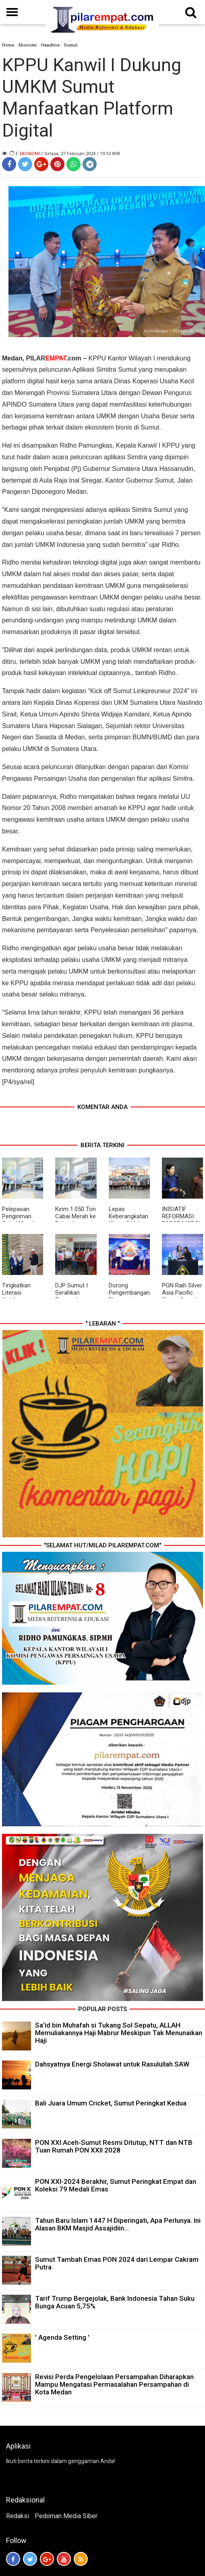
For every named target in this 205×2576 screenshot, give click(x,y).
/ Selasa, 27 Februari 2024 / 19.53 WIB (80, 153)
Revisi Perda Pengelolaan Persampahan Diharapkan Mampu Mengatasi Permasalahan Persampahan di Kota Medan (114, 2384)
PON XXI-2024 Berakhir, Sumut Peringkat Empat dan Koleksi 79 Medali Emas (115, 2185)
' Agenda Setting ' (62, 2337)
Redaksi (17, 2516)
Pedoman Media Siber (66, 2516)
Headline (50, 45)
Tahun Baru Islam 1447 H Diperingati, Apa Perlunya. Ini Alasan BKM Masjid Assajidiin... (118, 2224)
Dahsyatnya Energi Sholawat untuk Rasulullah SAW (112, 2064)
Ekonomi (28, 45)
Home (8, 45)
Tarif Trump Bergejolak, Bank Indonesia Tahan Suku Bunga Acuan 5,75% (115, 2302)
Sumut (70, 45)
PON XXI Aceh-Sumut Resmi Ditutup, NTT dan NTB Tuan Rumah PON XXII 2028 (114, 2146)
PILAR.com (53, 358)
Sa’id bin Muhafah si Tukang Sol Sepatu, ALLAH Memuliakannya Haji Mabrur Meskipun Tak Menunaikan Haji (118, 2032)
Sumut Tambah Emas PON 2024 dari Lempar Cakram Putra (117, 2263)
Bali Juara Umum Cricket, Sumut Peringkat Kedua (110, 2103)
